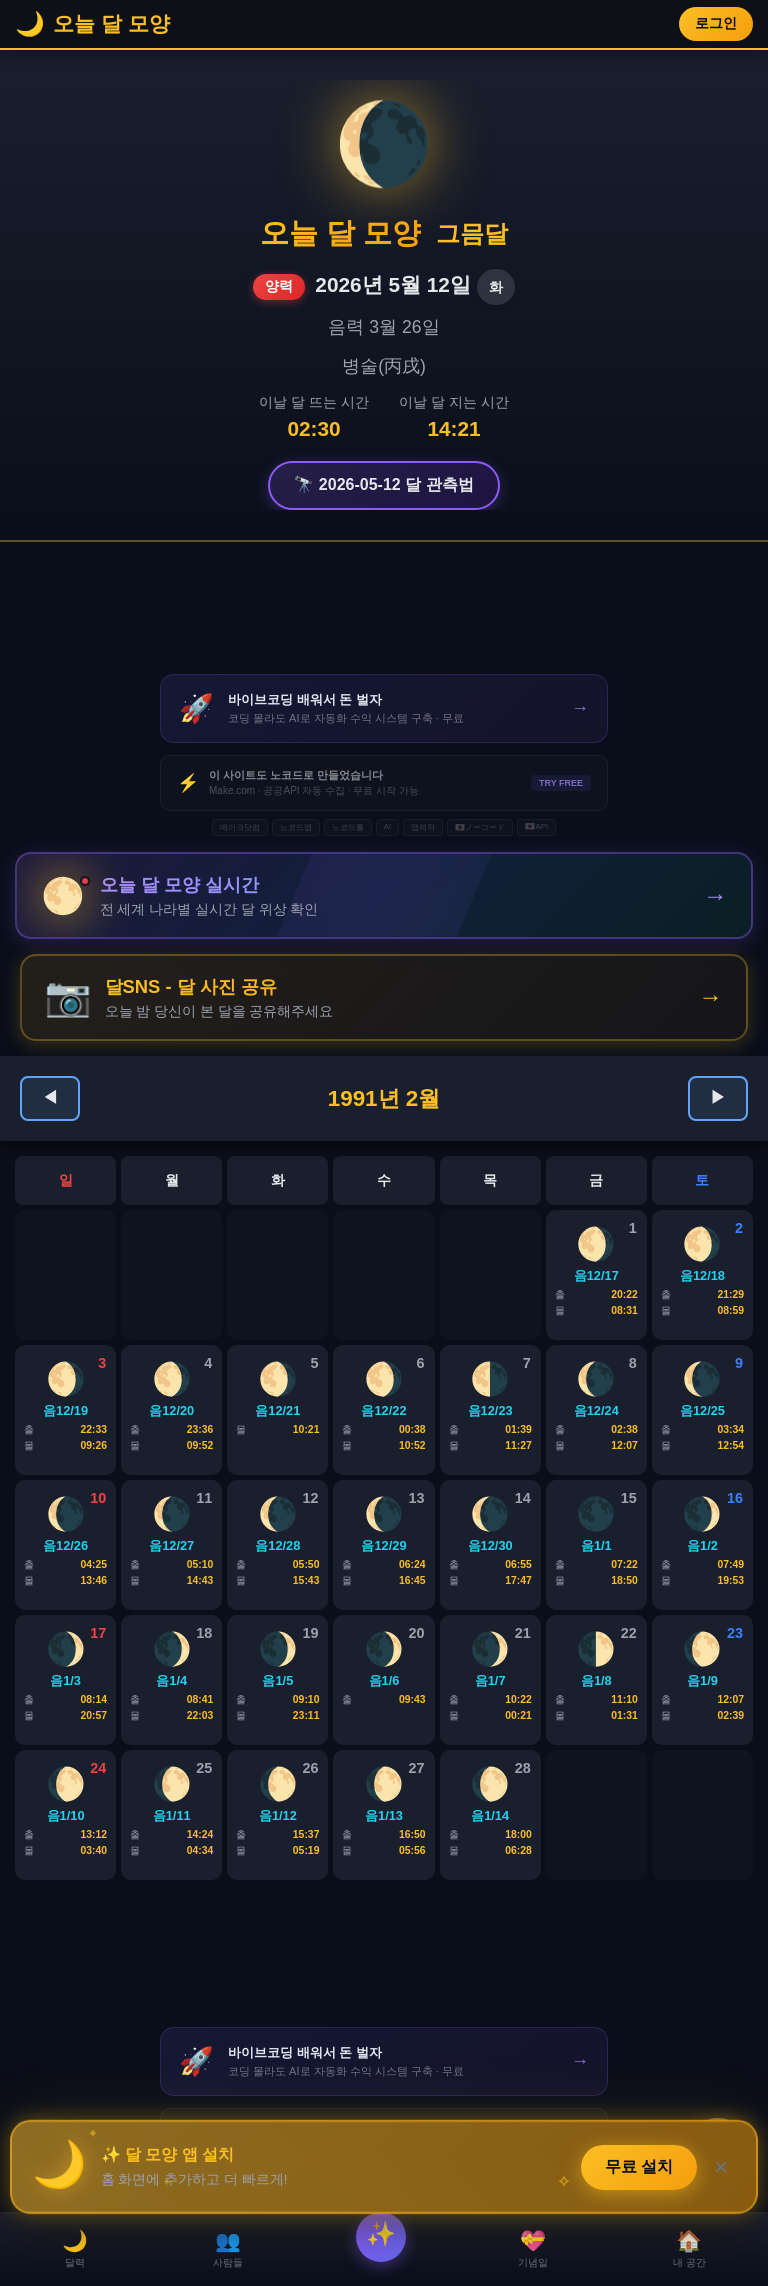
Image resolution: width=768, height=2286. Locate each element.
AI (388, 826)
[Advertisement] (384, 608)
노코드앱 (296, 827)
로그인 (716, 23)
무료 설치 (640, 2164)
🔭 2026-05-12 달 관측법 (383, 484)
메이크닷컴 (240, 827)
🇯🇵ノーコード (480, 827)
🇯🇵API (536, 826)
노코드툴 (348, 827)
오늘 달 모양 (340, 233)
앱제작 (423, 827)
